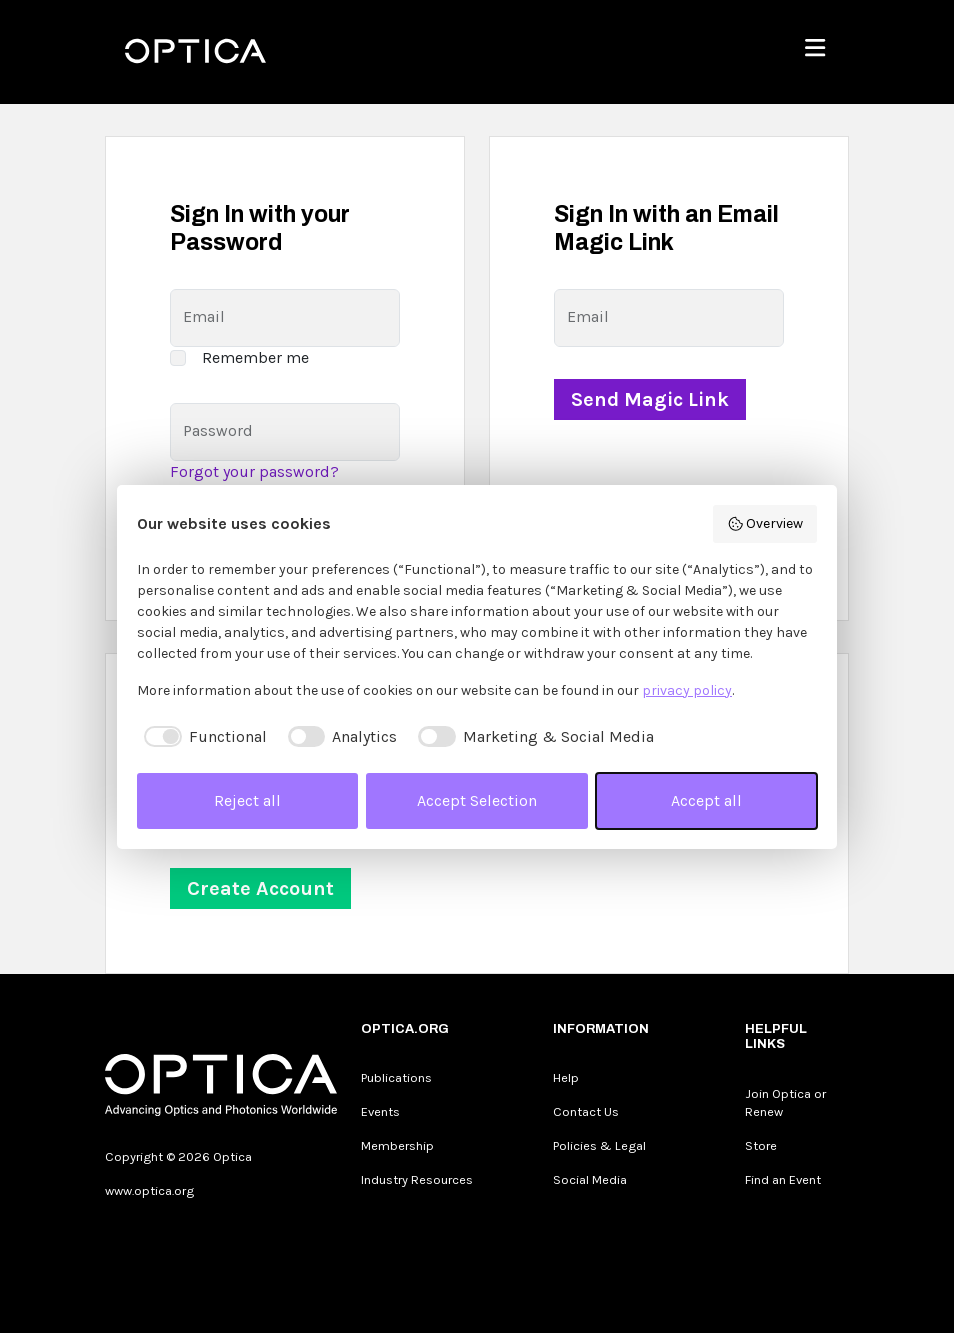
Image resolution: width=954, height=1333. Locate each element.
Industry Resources (417, 1179)
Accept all (706, 800)
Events (380, 1111)
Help (566, 1077)
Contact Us (586, 1111)
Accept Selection (477, 800)
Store (761, 1145)
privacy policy (687, 690)
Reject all (247, 800)
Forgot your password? (254, 471)
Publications (396, 1077)
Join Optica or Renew (785, 1102)
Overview (765, 524)
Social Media (590, 1179)
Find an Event (783, 1179)
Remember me (255, 357)
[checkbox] (202, 737)
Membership (397, 1145)
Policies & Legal (599, 1145)
